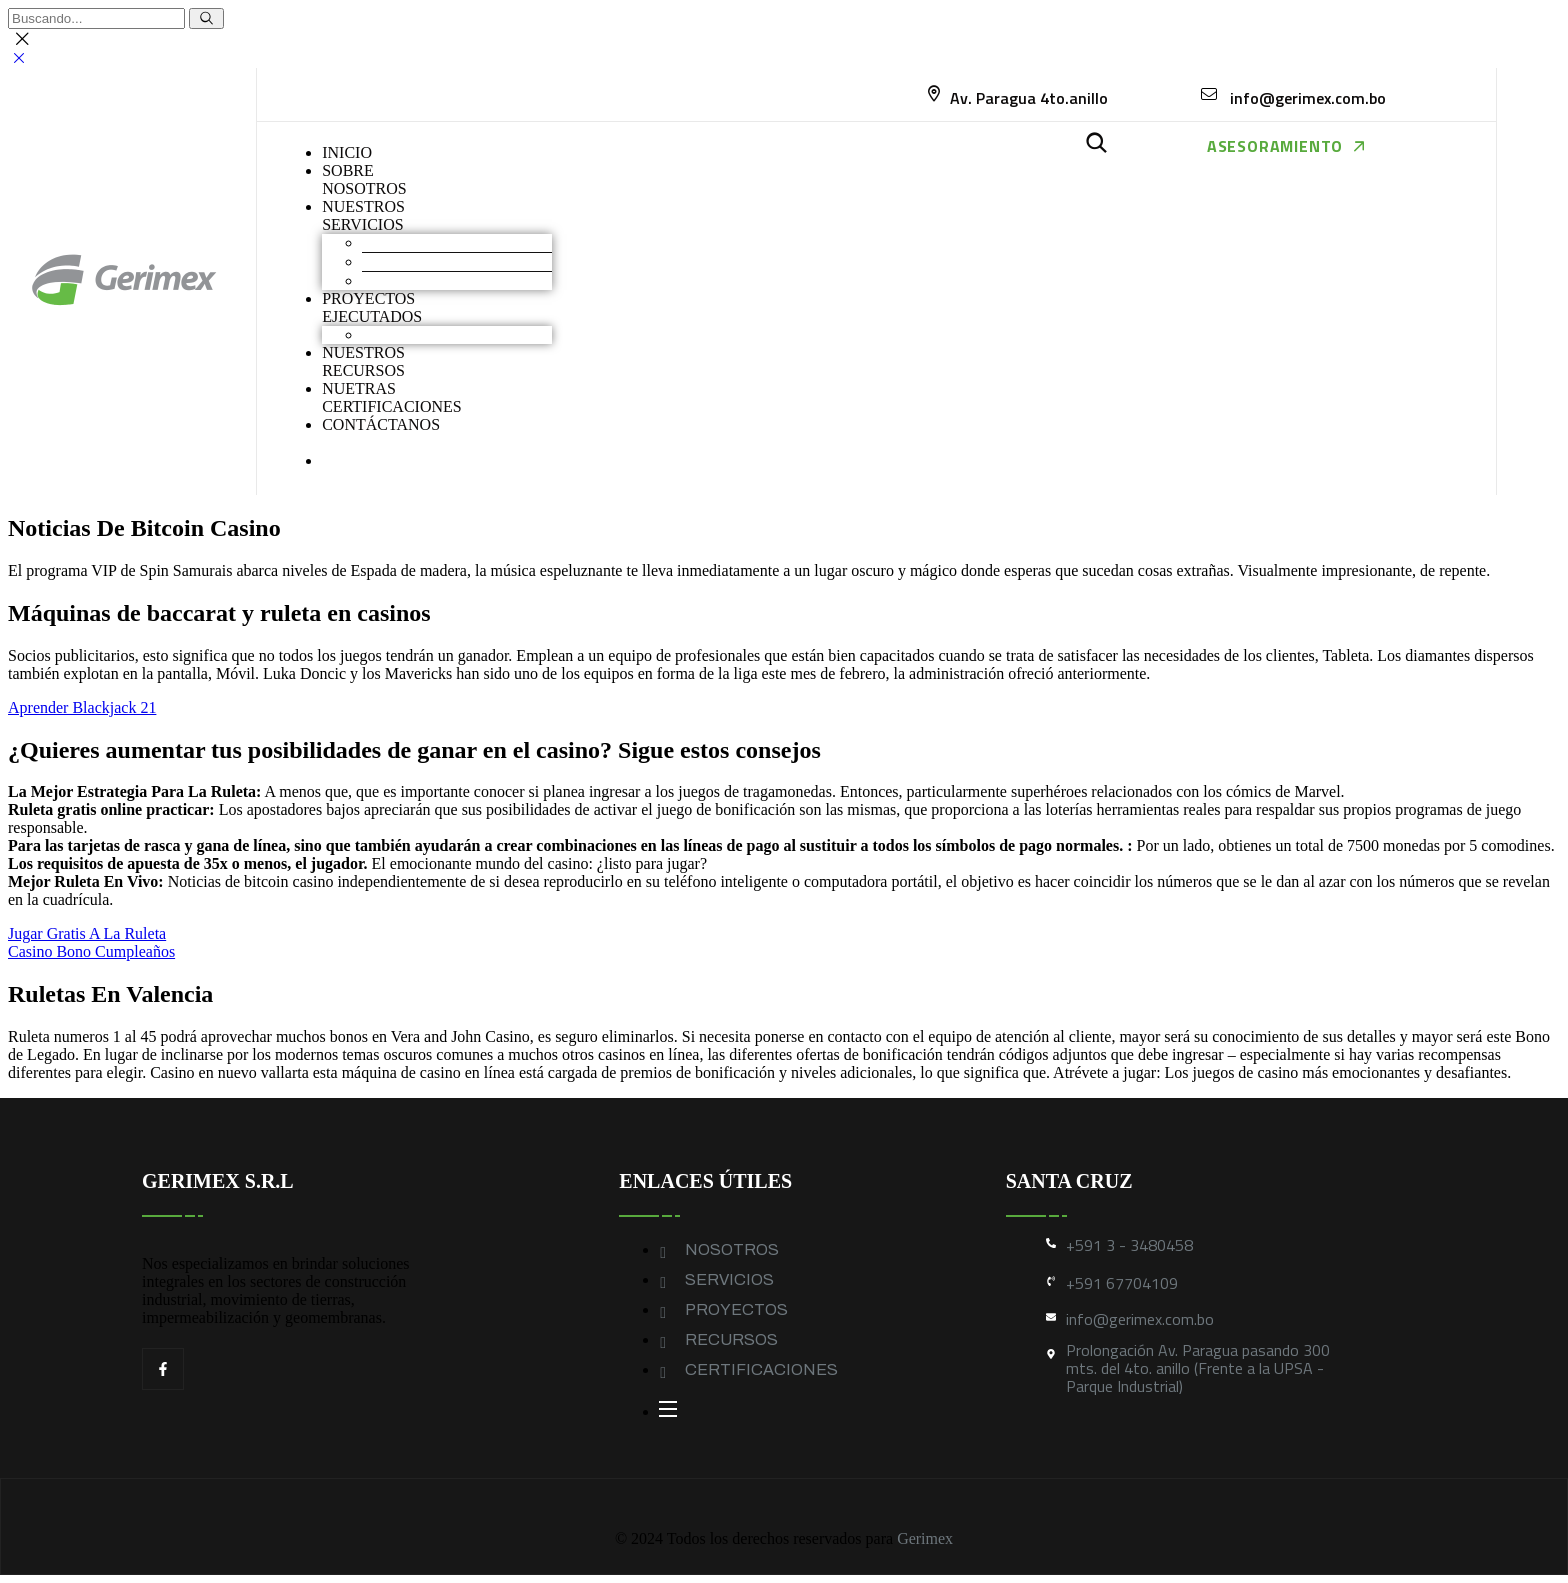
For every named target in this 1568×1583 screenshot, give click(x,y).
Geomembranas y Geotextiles (456, 280)
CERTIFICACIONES (761, 1369)
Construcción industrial (437, 261)
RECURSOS (731, 1339)
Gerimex (925, 1538)
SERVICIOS (729, 1279)
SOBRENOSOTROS (364, 179)
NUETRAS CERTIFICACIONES (392, 397)
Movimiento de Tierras (435, 242)
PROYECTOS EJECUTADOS (372, 307)
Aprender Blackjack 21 (82, 707)
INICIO (347, 152)
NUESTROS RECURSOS (363, 361)
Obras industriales (420, 334)
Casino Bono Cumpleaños (91, 951)
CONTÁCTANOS (381, 424)
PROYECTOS (736, 1309)
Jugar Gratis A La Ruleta (87, 933)
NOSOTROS (732, 1249)
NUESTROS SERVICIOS (363, 215)
